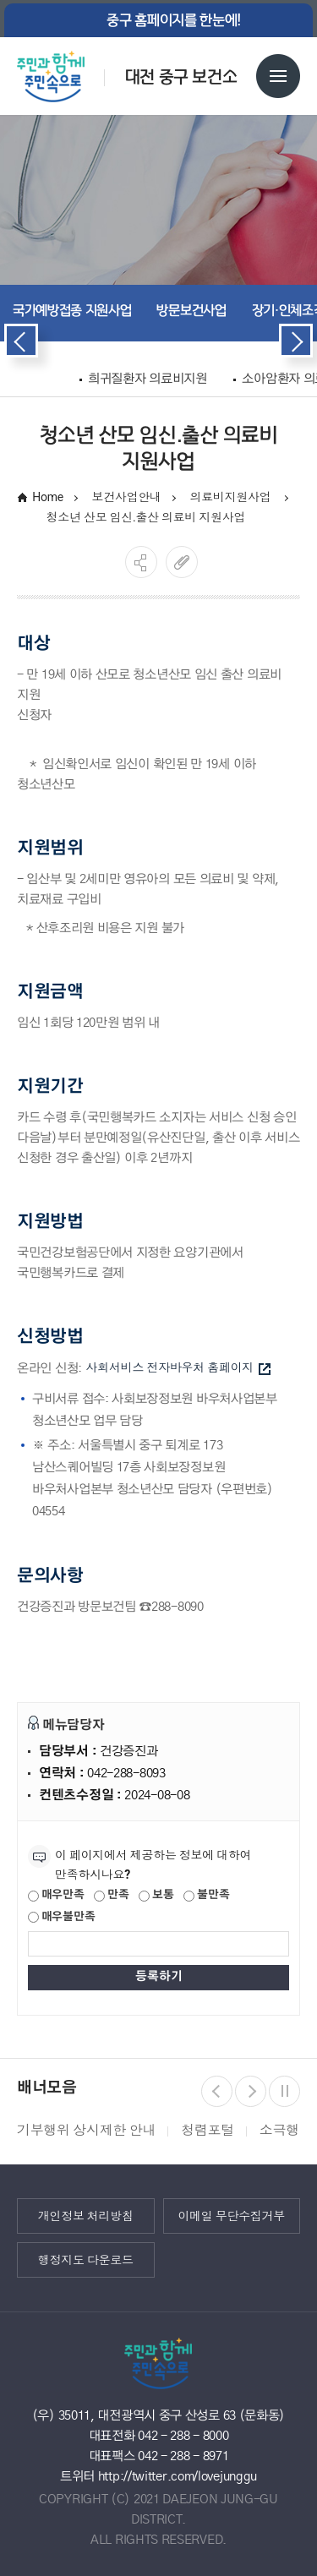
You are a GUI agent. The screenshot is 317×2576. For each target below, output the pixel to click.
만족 (111, 1896)
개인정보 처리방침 (86, 2215)
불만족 (206, 1896)
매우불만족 (61, 1918)
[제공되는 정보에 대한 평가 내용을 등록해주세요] (158, 1944)
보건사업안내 (126, 497)
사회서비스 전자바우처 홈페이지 (178, 1368)
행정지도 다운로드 (86, 2259)
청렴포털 (207, 2130)
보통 (156, 1896)
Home (47, 497)
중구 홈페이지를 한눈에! (174, 20)
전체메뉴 (278, 76)
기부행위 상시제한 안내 (86, 2130)
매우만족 (56, 1896)
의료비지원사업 (232, 497)
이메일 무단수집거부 (231, 2215)
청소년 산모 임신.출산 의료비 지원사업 (146, 517)
